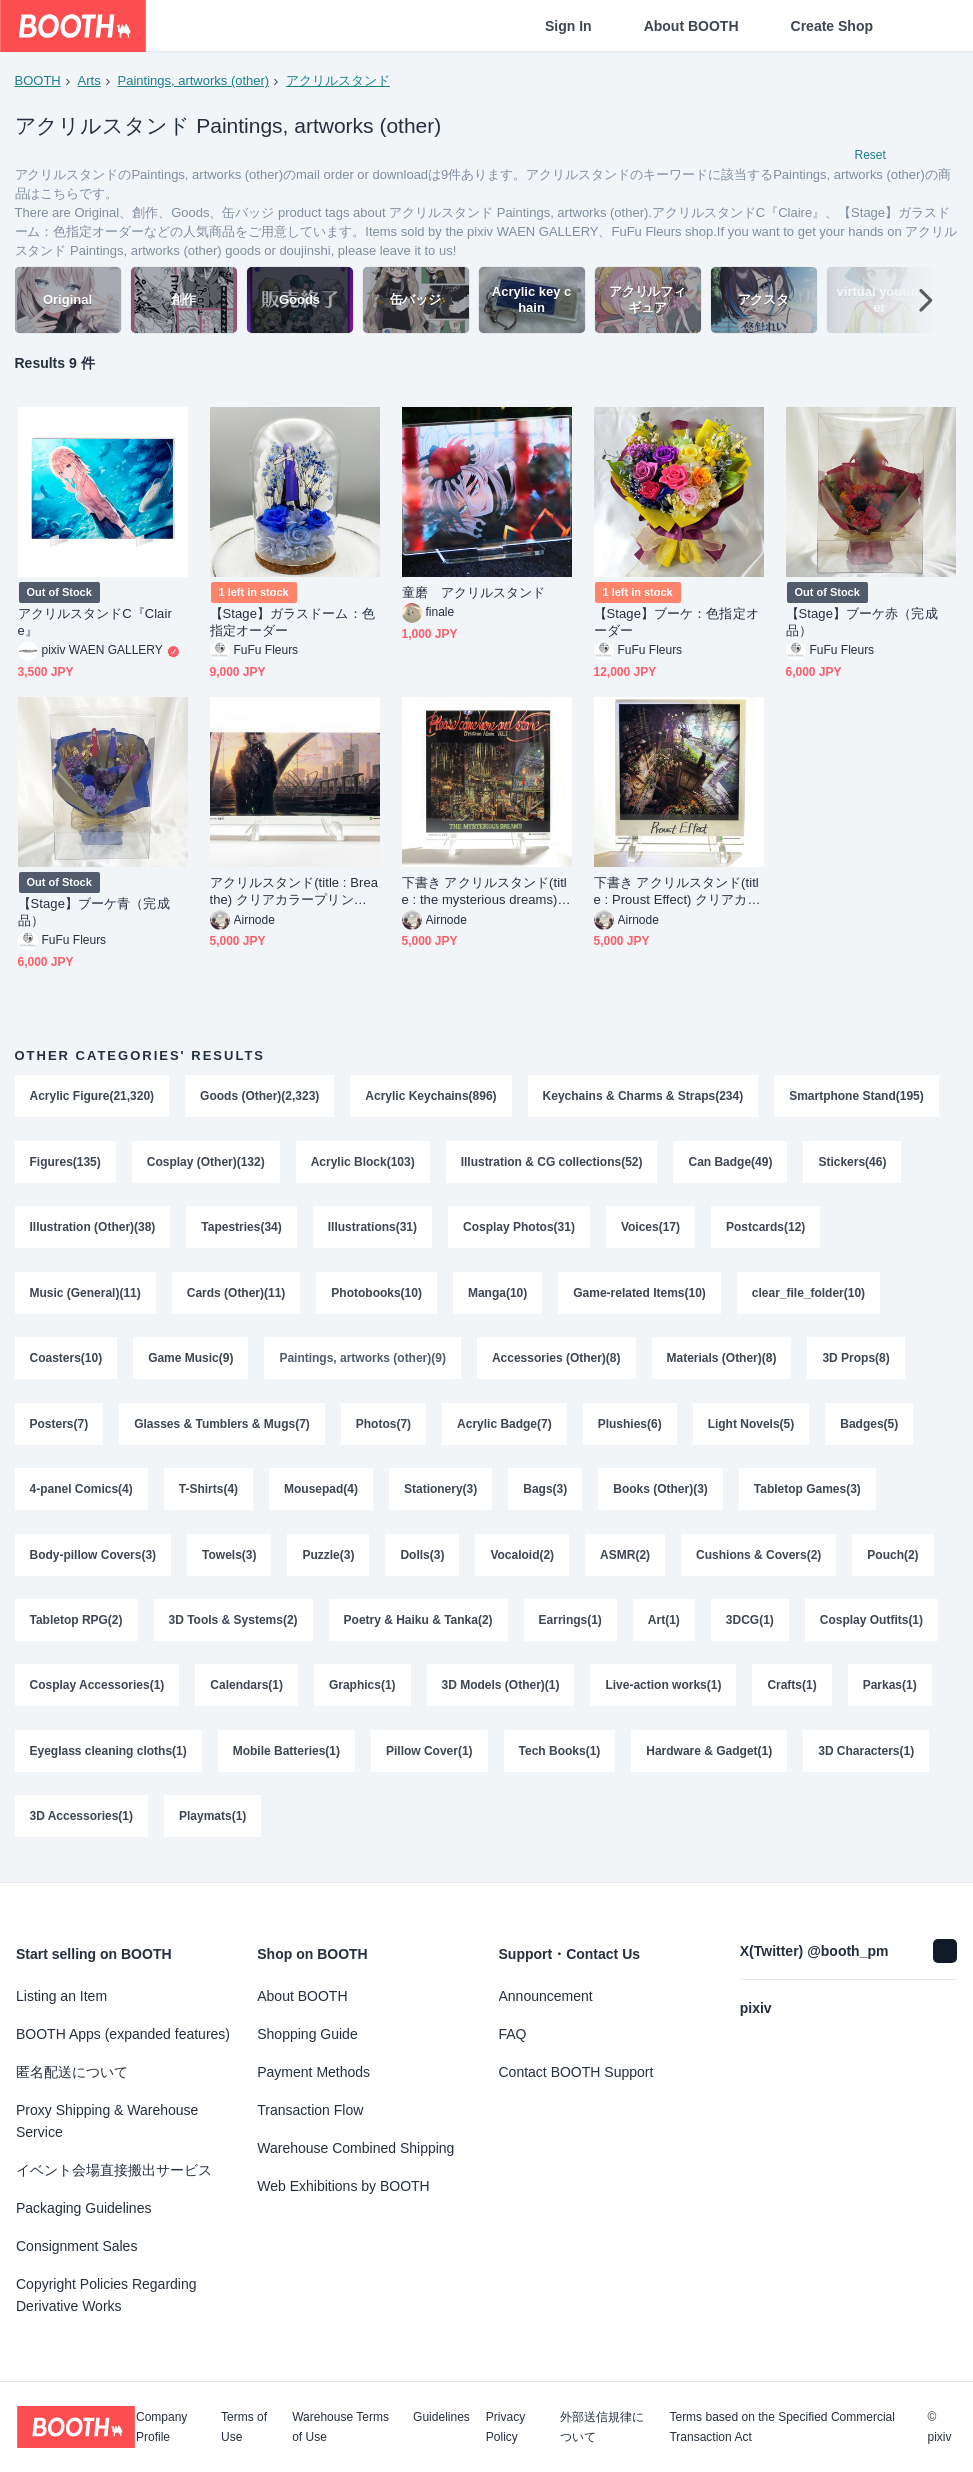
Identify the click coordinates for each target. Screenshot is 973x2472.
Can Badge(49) (731, 1164)
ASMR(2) (625, 1560)
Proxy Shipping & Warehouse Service (107, 2121)
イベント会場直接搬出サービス (114, 2170)
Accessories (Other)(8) (556, 1362)
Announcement (546, 1996)
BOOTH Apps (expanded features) (123, 2034)
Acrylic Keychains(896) (431, 1098)
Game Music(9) (190, 1362)
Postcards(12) (766, 1230)
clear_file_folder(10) (808, 1296)
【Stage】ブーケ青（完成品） (94, 914)
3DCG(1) (750, 1626)
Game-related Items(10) (640, 1296)
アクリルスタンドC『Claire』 (95, 623)
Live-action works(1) (664, 1692)
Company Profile (161, 2427)
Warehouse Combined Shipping (355, 2148)
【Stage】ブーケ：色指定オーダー (676, 623)
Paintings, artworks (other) (194, 80)
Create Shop (832, 26)
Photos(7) (383, 1428)
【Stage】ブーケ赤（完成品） (862, 623)
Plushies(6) (630, 1428)
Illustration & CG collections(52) (552, 1164)
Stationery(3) (440, 1494)
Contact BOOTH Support (576, 2072)
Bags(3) (546, 1494)
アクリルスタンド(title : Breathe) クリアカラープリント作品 (294, 893)
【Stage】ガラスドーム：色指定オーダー (292, 623)
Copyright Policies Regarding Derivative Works (106, 2295)
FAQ (513, 2034)
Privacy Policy (505, 2427)
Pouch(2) (893, 1560)
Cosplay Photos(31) (519, 1230)
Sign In (568, 26)
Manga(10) (497, 1296)
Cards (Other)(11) (236, 1296)
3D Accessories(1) (82, 1824)
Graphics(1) (362, 1692)
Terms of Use (244, 2427)
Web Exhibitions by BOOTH (343, 2186)
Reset (870, 156)
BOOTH (38, 80)
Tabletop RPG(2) (76, 1626)
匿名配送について (72, 2072)
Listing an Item (61, 1996)
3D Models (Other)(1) (501, 1692)
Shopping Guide (307, 2034)
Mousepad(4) (321, 1494)
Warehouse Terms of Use (340, 2427)
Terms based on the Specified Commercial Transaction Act (781, 2427)
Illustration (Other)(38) (93, 1230)
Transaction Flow (310, 2110)
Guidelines (441, 2417)
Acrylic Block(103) (363, 1164)
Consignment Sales (76, 2246)
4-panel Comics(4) (81, 1494)
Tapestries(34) (242, 1230)
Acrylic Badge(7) (504, 1428)
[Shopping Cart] (925, 26)
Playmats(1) (212, 1824)
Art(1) (664, 1626)
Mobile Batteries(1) (286, 1758)
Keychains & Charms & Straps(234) (643, 1098)
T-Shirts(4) (208, 1494)
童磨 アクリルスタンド (474, 594)
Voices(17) (650, 1230)
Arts (89, 80)
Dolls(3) (423, 1560)
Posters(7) (59, 1428)
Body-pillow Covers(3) (93, 1560)
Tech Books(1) (560, 1758)
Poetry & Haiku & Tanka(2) (418, 1626)
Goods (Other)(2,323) (259, 1098)
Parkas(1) (890, 1692)
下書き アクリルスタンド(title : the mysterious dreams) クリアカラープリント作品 (484, 893)
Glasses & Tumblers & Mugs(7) (222, 1428)
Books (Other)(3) (661, 1494)
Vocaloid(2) (523, 1560)
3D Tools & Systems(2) (233, 1626)
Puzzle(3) (329, 1560)
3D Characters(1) (867, 1758)
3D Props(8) (856, 1362)
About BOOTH (691, 26)
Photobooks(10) (377, 1296)
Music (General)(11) (85, 1296)
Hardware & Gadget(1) (710, 1758)
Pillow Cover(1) (429, 1758)
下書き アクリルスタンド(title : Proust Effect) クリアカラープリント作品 (677, 893)
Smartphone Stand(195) (857, 1098)
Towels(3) (229, 1560)
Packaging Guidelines (83, 2208)
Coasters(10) (66, 1362)
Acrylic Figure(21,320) (92, 1098)
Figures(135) (65, 1164)
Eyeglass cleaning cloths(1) (108, 1758)
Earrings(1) (570, 1626)
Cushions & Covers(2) (758, 1560)
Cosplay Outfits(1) (871, 1626)
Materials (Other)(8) (722, 1362)
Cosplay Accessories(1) (97, 1692)
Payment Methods (313, 2072)
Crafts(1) (792, 1692)
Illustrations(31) (372, 1230)
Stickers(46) (853, 1164)
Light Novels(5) (751, 1428)
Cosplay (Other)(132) (206, 1164)
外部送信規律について (602, 2427)
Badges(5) (870, 1428)
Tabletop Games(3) (807, 1494)
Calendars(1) (246, 1692)
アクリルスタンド (338, 80)
